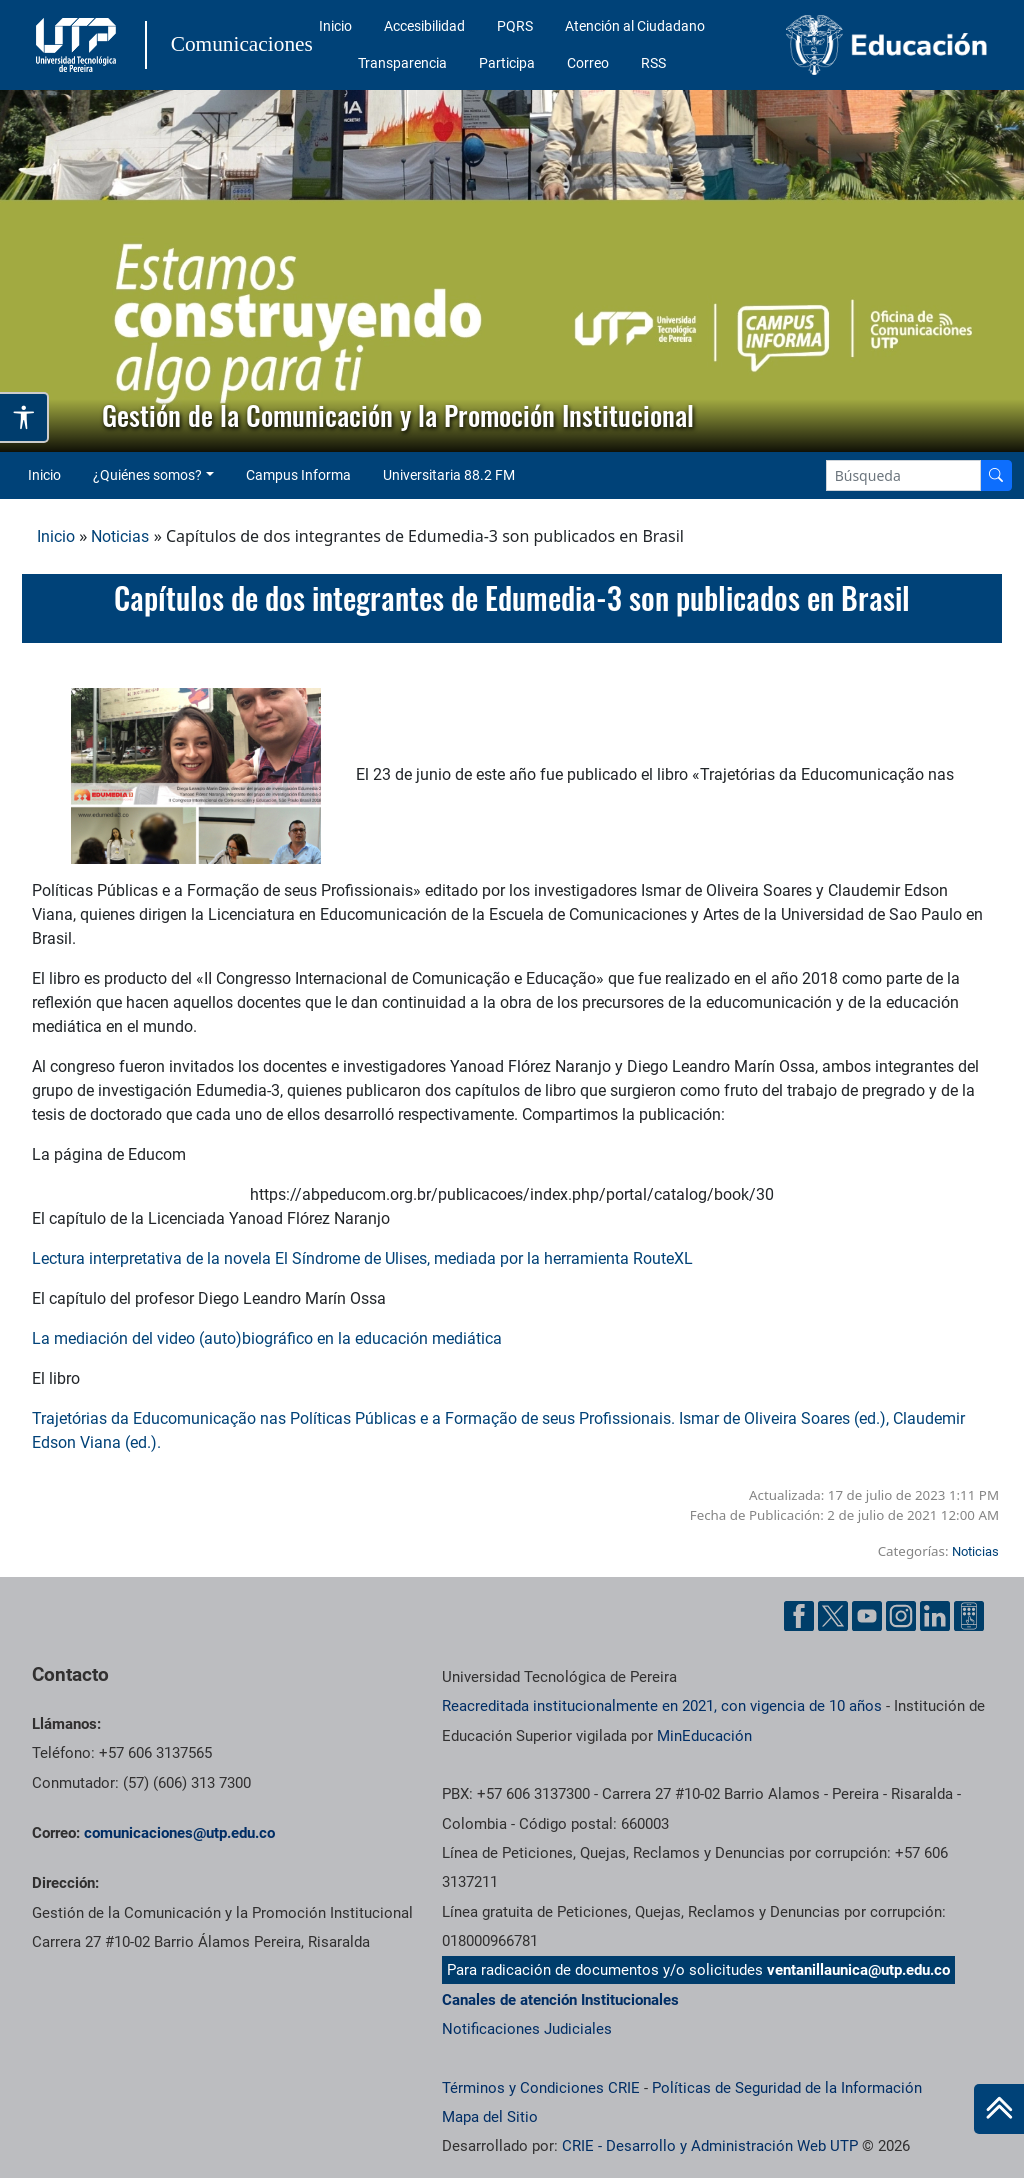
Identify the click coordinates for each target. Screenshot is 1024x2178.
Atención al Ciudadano (635, 26)
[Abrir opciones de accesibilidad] (24, 417)
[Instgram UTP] (901, 1616)
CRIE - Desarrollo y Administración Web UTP (710, 2146)
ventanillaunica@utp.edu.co (858, 1970)
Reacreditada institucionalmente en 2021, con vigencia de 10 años (662, 1706)
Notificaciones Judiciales (527, 2029)
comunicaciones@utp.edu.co (179, 1833)
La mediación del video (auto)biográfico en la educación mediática (267, 1338)
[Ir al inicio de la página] (999, 2109)
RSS (653, 63)
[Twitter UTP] (833, 1616)
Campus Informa (298, 475)
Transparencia (402, 63)
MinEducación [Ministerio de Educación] (704, 1736)
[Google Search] (903, 475)
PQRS (515, 26)
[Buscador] (996, 475)
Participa (507, 63)
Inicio (335, 26)
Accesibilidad (424, 26)
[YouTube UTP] (867, 1616)
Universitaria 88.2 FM (449, 475)
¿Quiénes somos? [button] (147, 475)
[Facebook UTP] (799, 1616)
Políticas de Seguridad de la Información (787, 2088)
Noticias (120, 536)
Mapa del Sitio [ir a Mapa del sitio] (490, 2117)
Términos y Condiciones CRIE (541, 2088)
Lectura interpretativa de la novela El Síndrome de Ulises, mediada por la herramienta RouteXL (362, 1258)
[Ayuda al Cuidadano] (969, 1616)
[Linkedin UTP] (935, 1616)
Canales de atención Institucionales (560, 2000)
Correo (588, 63)
